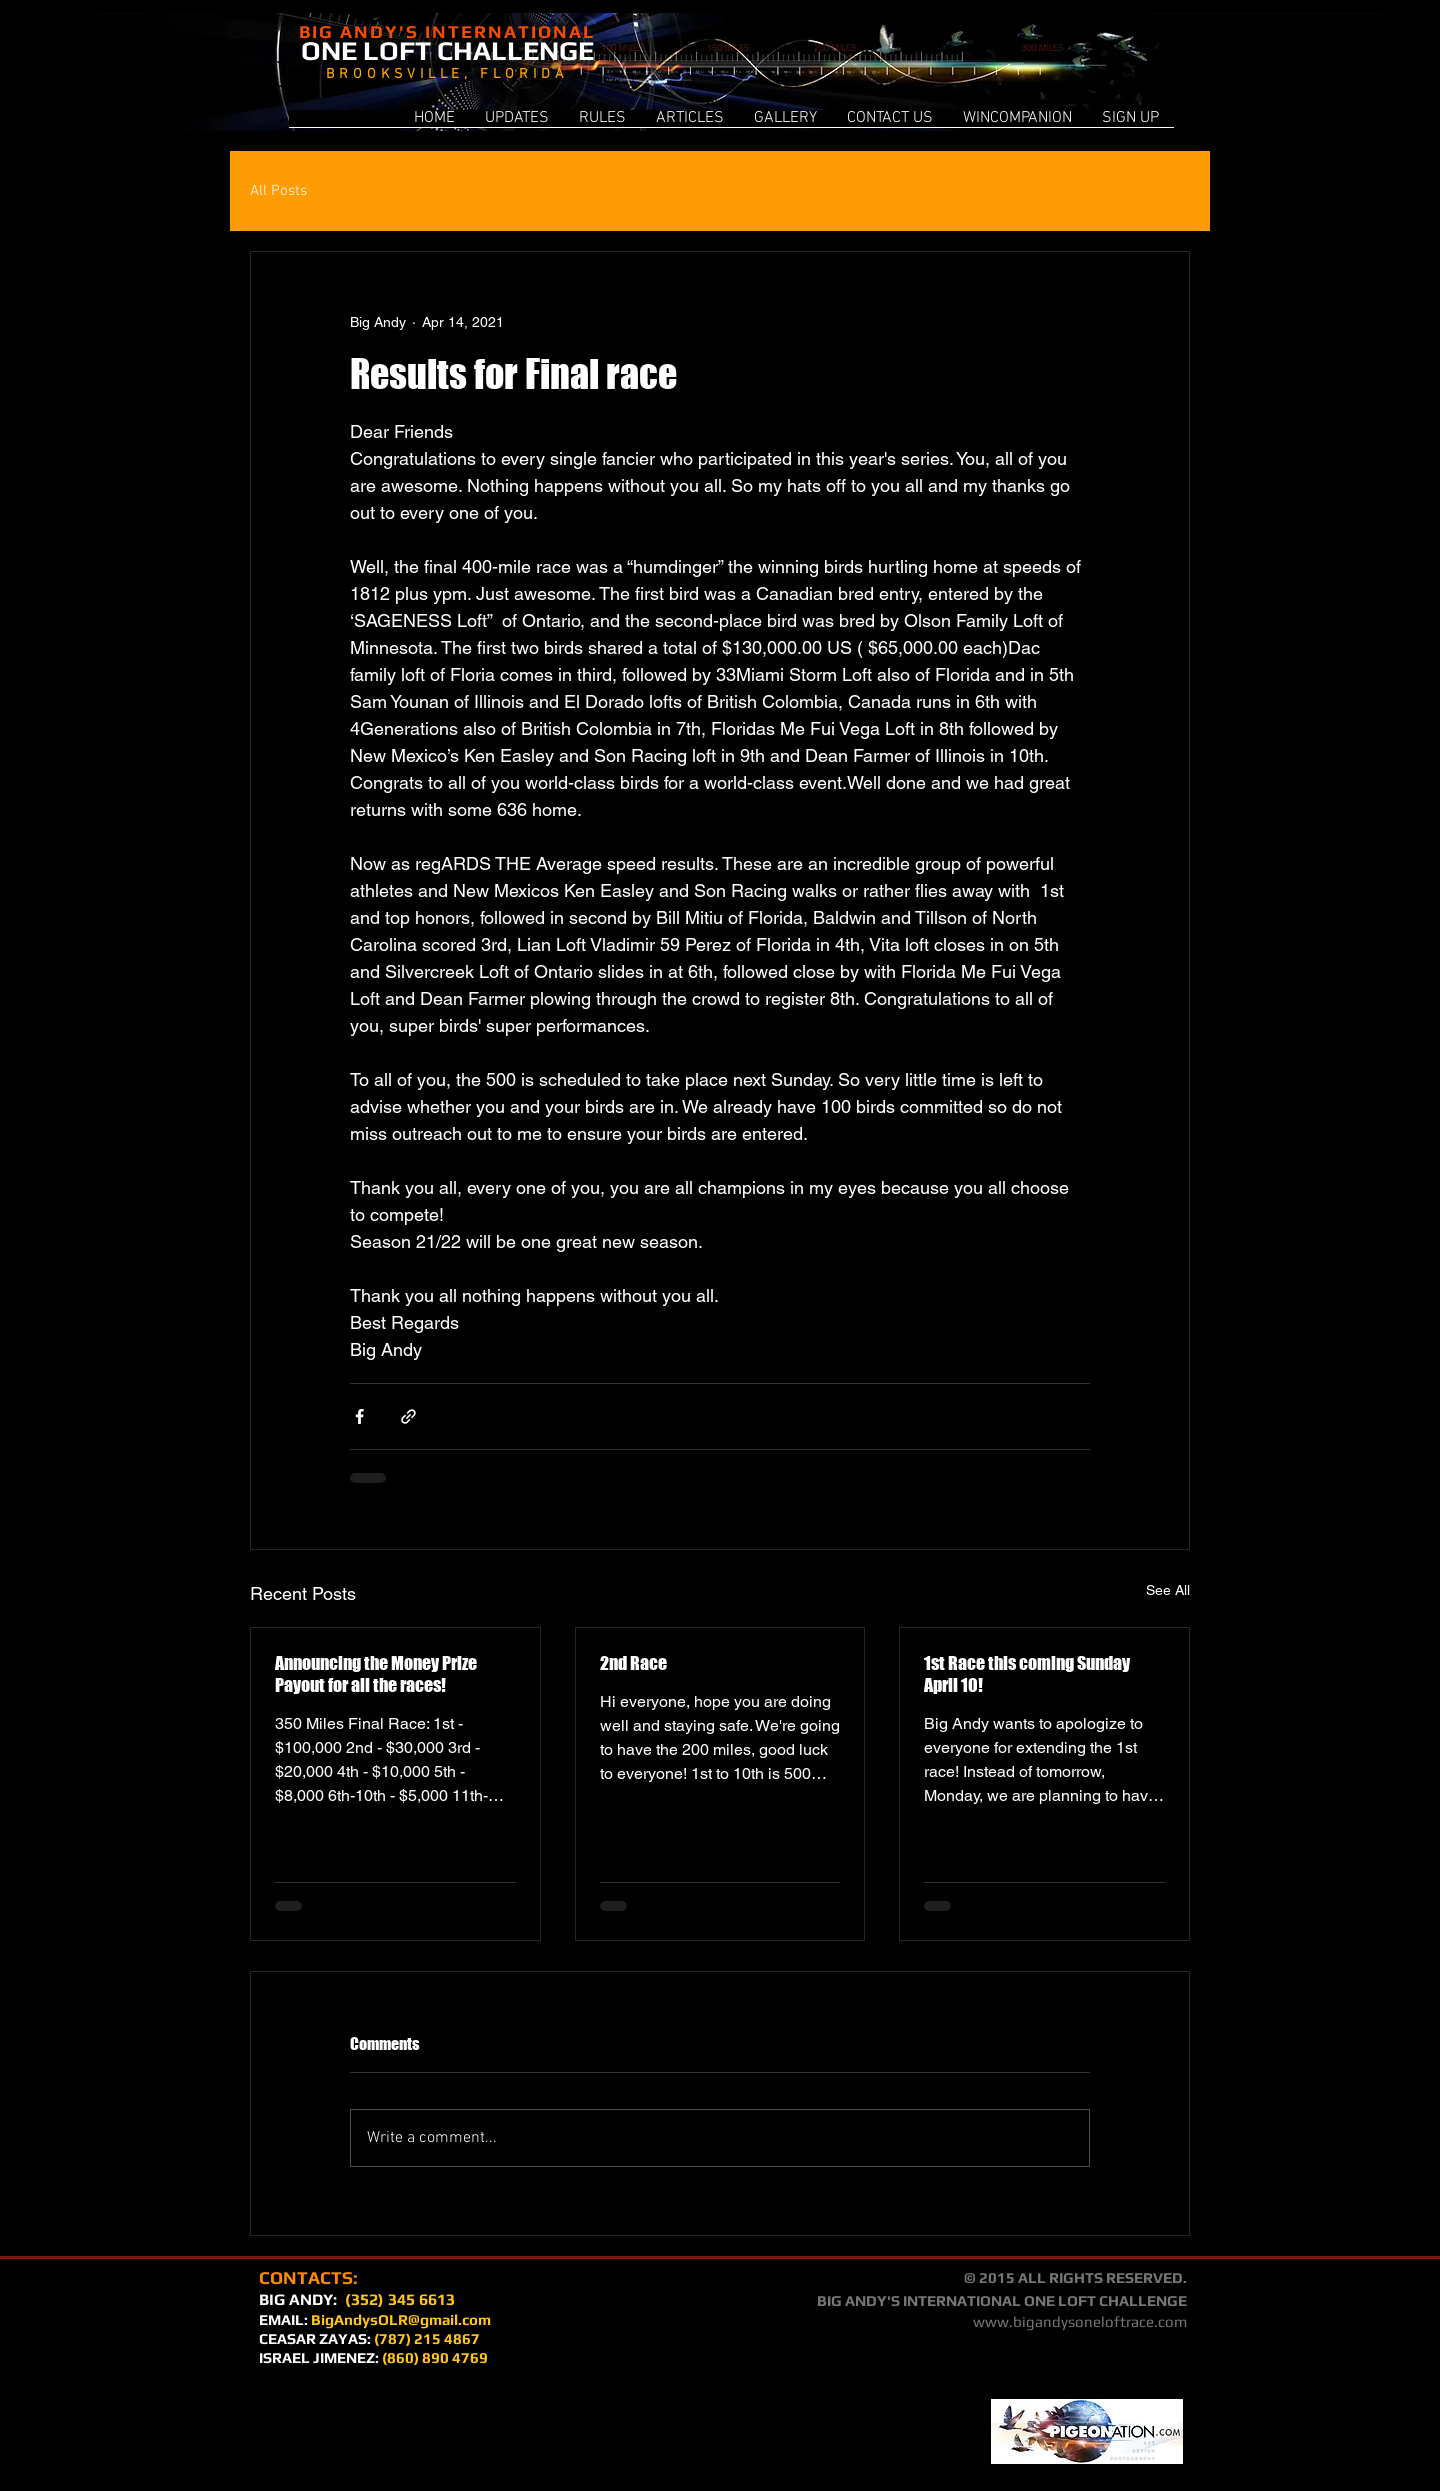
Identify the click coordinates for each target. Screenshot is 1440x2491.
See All (1168, 1590)
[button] (1017, 125)
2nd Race (633, 1663)
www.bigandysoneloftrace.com (1080, 2321)
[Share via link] (408, 1416)
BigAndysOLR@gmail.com (401, 2319)
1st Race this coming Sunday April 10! (1027, 1674)
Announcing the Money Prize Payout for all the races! (376, 1674)
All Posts (278, 191)
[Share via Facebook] (359, 1416)
